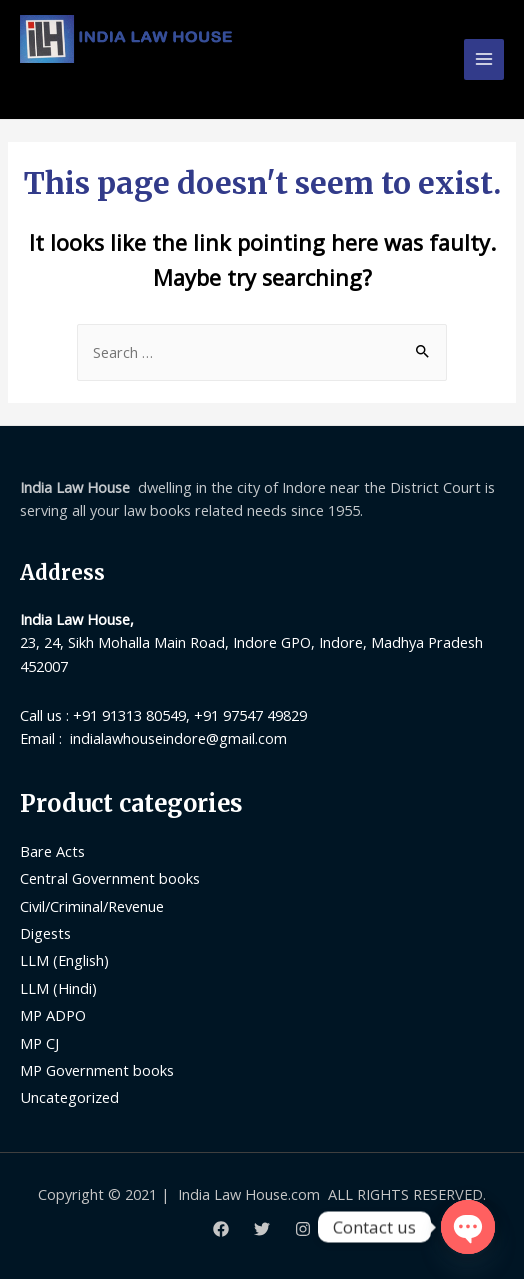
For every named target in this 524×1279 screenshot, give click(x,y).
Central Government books (110, 878)
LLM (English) (64, 960)
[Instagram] (303, 1229)
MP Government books (97, 1070)
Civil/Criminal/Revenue (92, 906)
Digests (45, 933)
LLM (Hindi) (58, 988)
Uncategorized (69, 1097)
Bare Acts (52, 851)
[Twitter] (262, 1229)
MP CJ (39, 1043)
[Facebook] (221, 1229)
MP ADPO (53, 1015)
